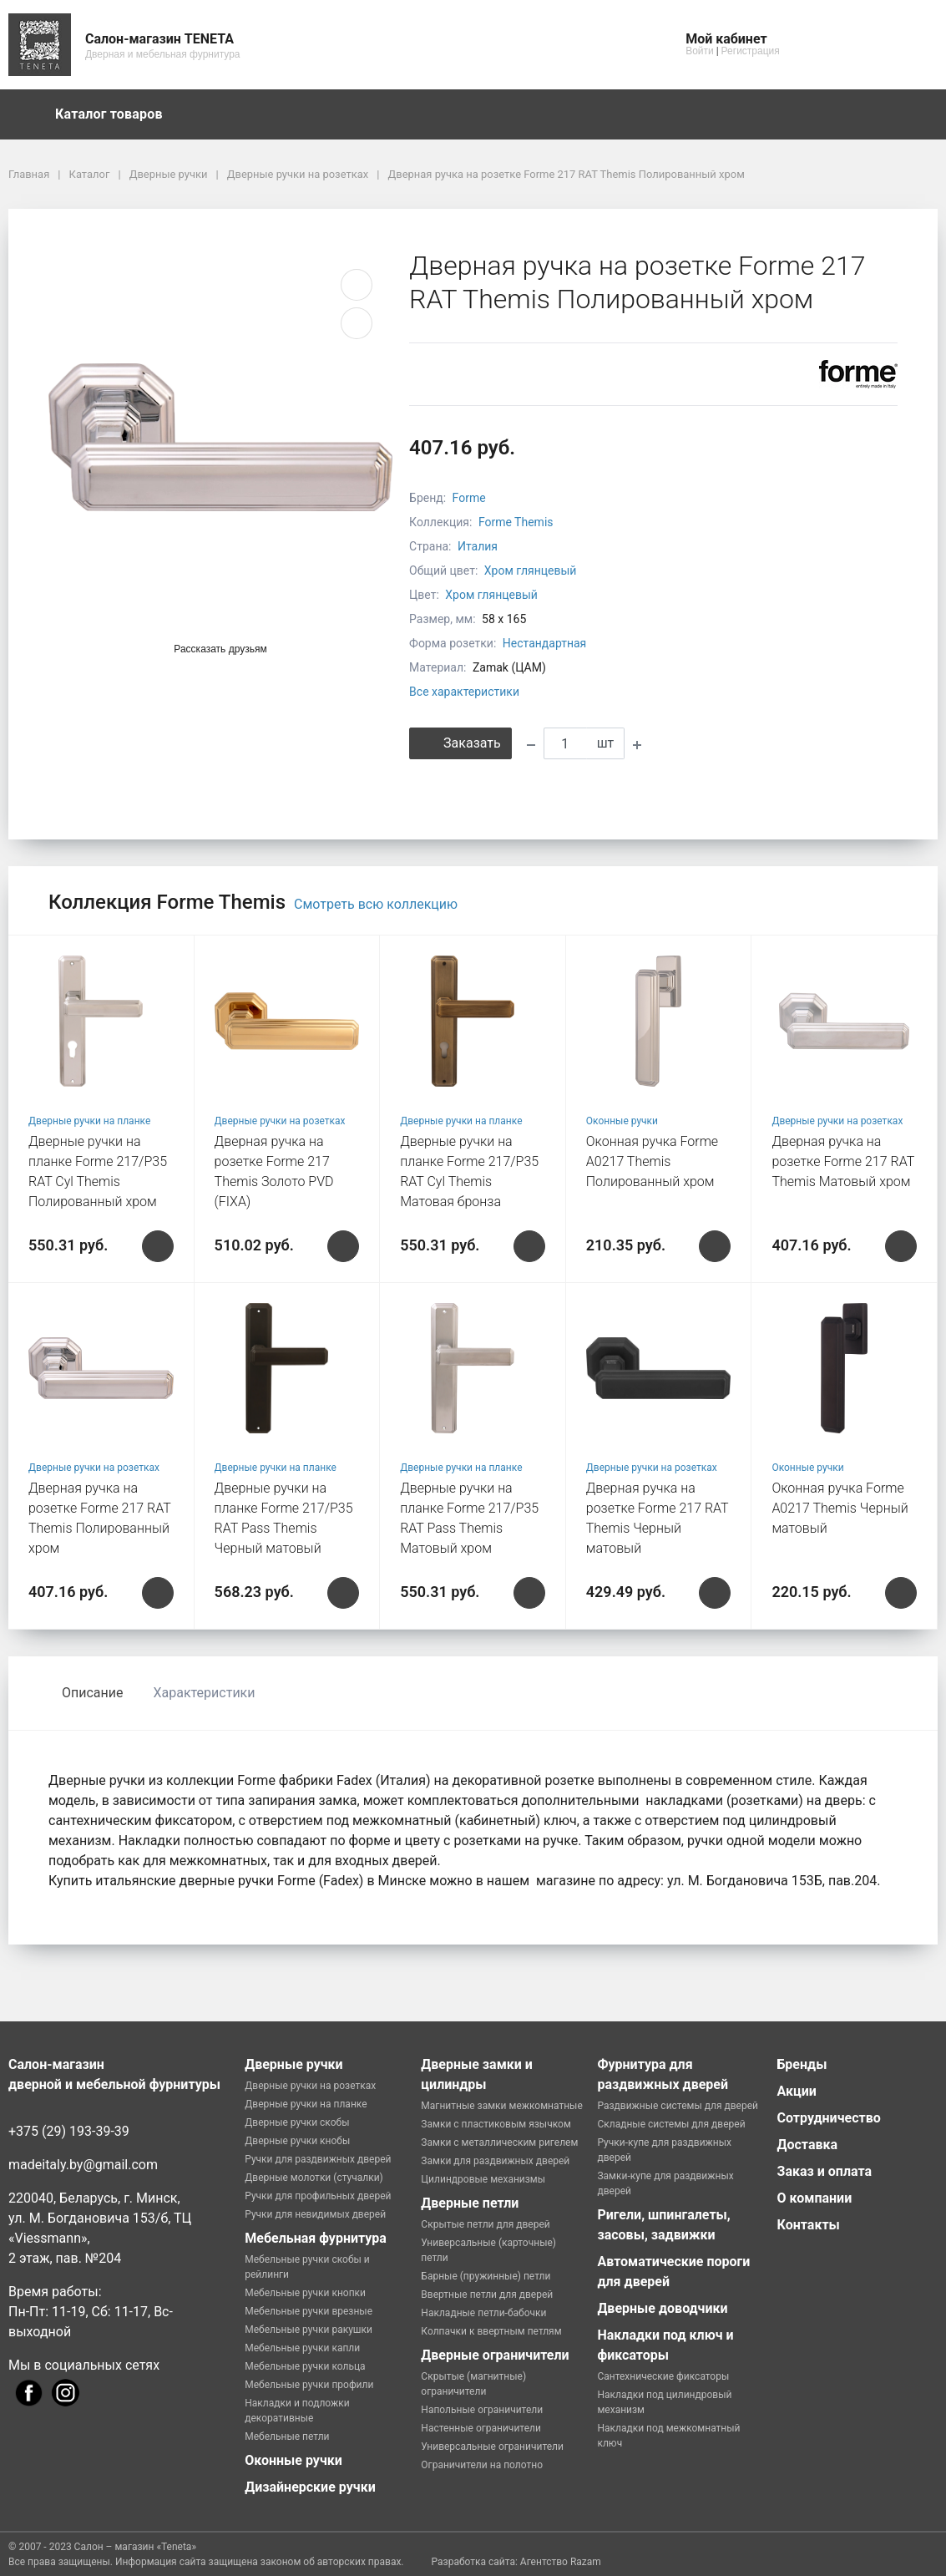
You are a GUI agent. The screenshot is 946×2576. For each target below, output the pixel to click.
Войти (699, 51)
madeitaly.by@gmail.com (83, 2165)
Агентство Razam (560, 2562)
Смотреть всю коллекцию (376, 904)
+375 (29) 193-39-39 (68, 2131)
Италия (478, 546)
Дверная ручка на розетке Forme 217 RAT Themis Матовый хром (842, 1161)
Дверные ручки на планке (89, 1121)
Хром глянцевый (530, 570)
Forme (469, 498)
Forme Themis (516, 522)
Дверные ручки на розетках (280, 1121)
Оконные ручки (622, 1121)
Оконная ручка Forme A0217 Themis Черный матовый (839, 1508)
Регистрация (750, 51)
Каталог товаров (117, 114)
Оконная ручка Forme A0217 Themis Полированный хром (652, 1161)
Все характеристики (464, 691)
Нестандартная (545, 643)
